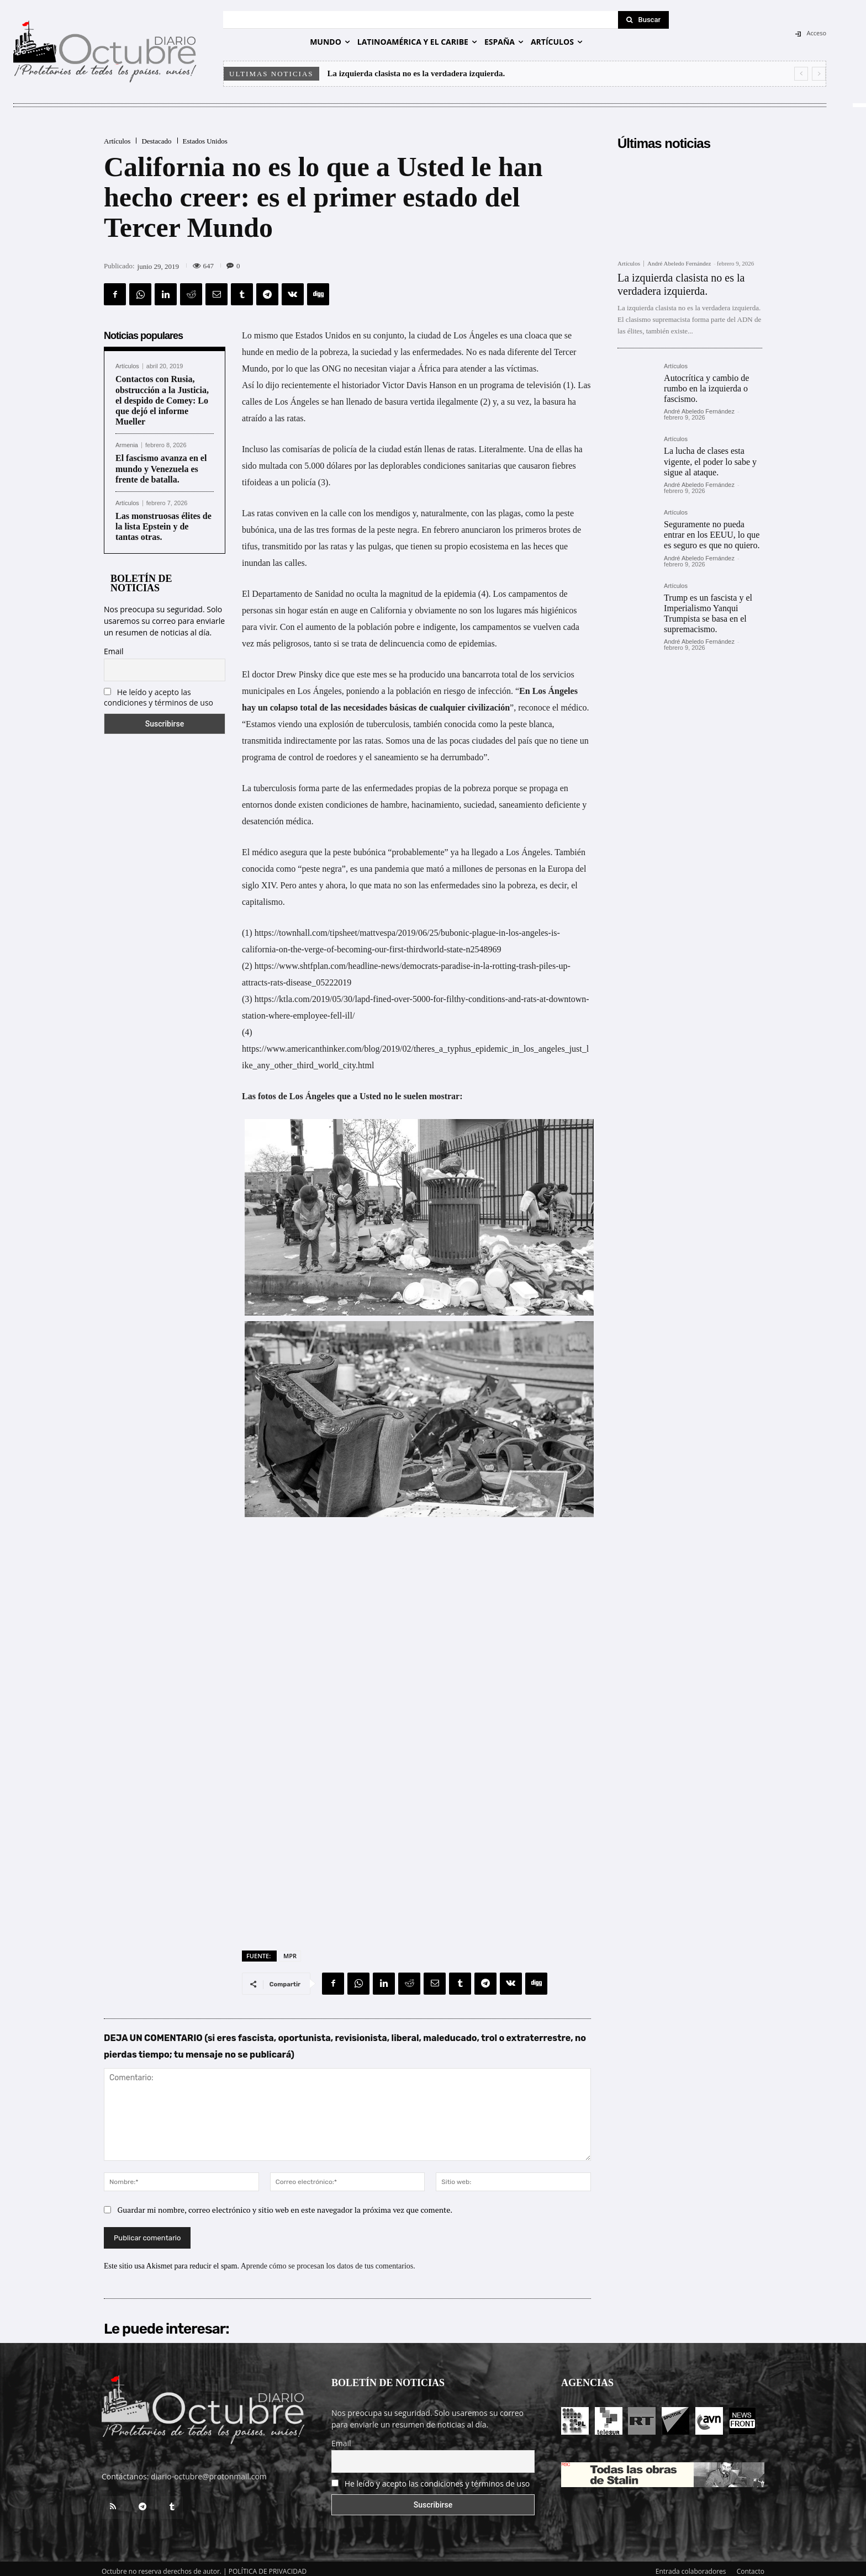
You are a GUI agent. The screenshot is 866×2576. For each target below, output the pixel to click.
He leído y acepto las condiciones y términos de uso (158, 697)
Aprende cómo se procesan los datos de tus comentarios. (328, 2260)
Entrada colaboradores (691, 2565)
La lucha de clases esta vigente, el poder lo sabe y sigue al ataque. (710, 461)
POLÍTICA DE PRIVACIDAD (268, 2565)
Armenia (126, 445)
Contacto (750, 2565)
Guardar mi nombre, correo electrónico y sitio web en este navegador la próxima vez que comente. (285, 2204)
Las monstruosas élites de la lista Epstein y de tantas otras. (163, 526)
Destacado (156, 141)
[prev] (801, 74)
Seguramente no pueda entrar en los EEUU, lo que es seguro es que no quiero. (711, 535)
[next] (819, 74)
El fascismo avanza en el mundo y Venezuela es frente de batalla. (161, 468)
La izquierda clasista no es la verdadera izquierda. (416, 73)
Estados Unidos (205, 141)
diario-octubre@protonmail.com (209, 2471)
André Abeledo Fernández (679, 263)
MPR (290, 1950)
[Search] (643, 20)
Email (114, 651)
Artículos (117, 141)
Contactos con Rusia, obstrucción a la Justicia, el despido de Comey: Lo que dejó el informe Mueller (162, 400)
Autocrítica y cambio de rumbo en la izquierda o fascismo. (706, 388)
